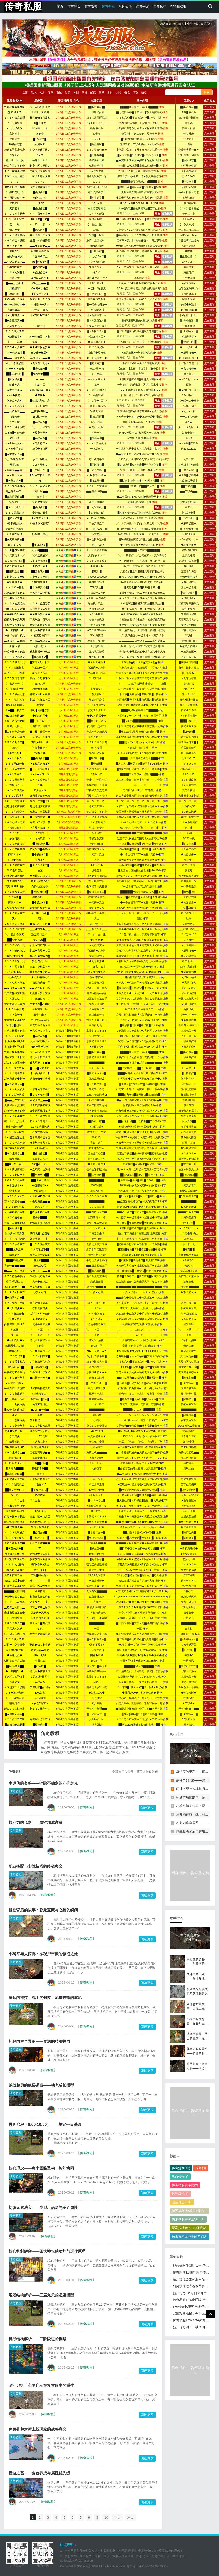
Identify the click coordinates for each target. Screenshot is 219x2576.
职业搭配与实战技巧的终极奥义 (35, 1866)
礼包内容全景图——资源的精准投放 (39, 2041)
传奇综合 (74, 6)
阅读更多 (147, 1808)
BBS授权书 (178, 6)
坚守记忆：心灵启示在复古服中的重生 (41, 2385)
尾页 (130, 2517)
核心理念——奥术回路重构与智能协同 (41, 2168)
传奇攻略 (91, 6)
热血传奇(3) (180, 2176)
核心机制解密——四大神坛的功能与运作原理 (47, 2251)
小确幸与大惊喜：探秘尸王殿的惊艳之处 (43, 1954)
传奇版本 (159, 6)
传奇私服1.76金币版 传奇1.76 (194, 2300)
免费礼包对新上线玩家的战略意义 (37, 2429)
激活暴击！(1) (182, 2202)
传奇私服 (23, 6)
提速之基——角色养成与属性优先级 (39, 2473)
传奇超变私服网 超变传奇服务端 (196, 2272)
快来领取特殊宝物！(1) (188, 2219)
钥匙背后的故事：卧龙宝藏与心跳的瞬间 (43, 1910)
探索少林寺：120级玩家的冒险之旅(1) (189, 2228)
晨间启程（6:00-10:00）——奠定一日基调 (45, 2124)
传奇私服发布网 (87, 2566)
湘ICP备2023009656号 (153, 2566)
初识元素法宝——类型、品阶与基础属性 (43, 2207)
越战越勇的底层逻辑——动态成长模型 (41, 2085)
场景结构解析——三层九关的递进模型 (41, 2295)
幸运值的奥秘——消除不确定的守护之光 (43, 1783)
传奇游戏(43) (181, 2168)
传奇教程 (108, 6)
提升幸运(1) (180, 2193)
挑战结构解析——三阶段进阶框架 (37, 2339)
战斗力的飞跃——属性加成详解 (35, 1822)
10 (106, 2517)
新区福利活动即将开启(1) (188, 2211)
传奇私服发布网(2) (185, 2185)
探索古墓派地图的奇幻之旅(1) (189, 2237)
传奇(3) (200, 2168)
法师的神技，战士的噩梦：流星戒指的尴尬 (45, 1998)
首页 (60, 6)
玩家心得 (125, 6)
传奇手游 (142, 6)
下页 (117, 2517)
